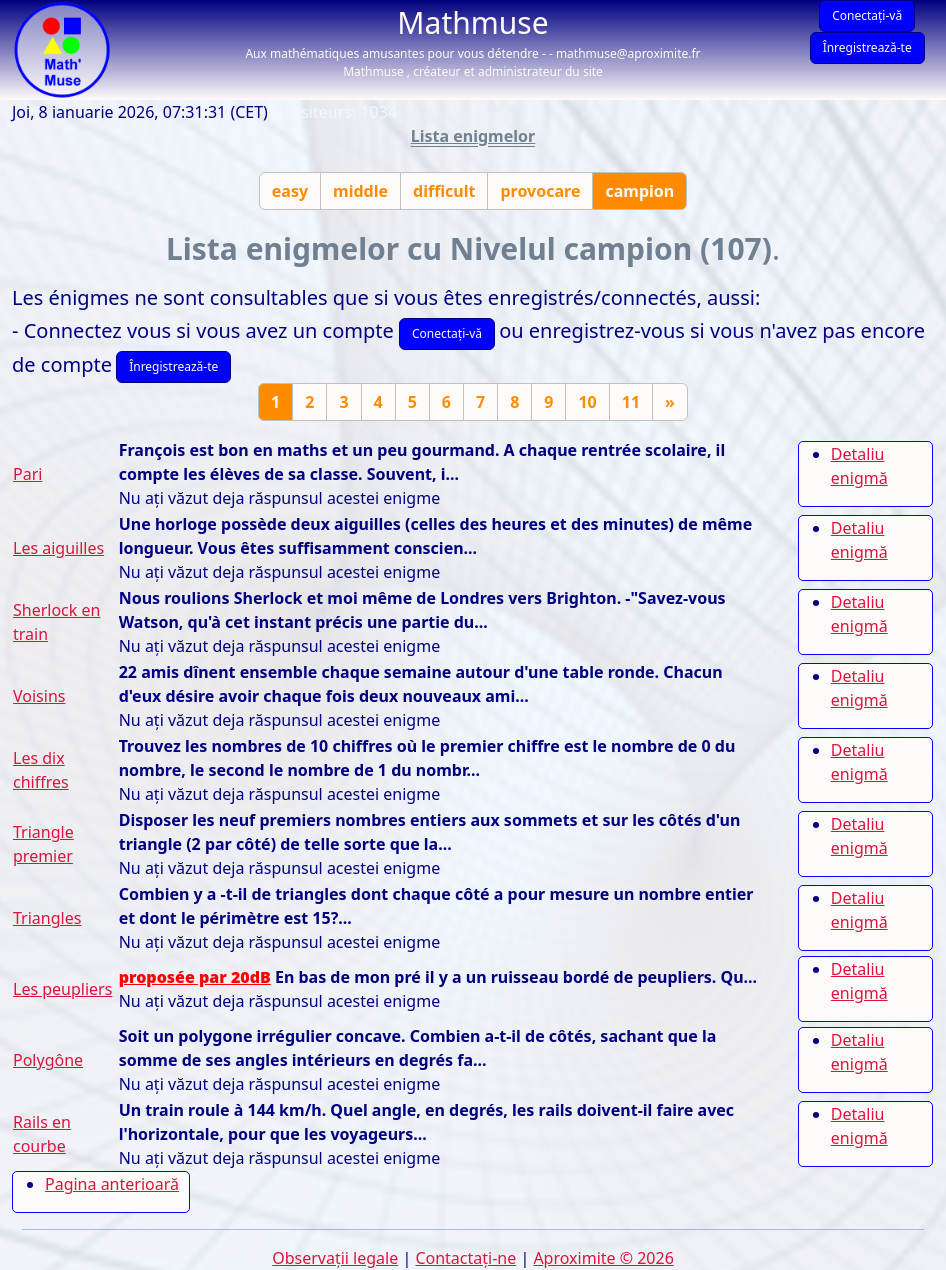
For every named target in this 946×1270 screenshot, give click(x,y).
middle (360, 191)
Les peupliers (62, 989)
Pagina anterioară (112, 1184)
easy (290, 191)
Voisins (39, 696)
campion (639, 191)
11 (631, 402)
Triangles (47, 918)
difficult (444, 191)
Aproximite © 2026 (603, 1258)
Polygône (48, 1060)
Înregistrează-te (867, 47)
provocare (540, 191)
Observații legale (335, 1258)
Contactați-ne (465, 1258)
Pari (27, 474)
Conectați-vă (867, 15)
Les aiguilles (58, 548)
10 (587, 402)
